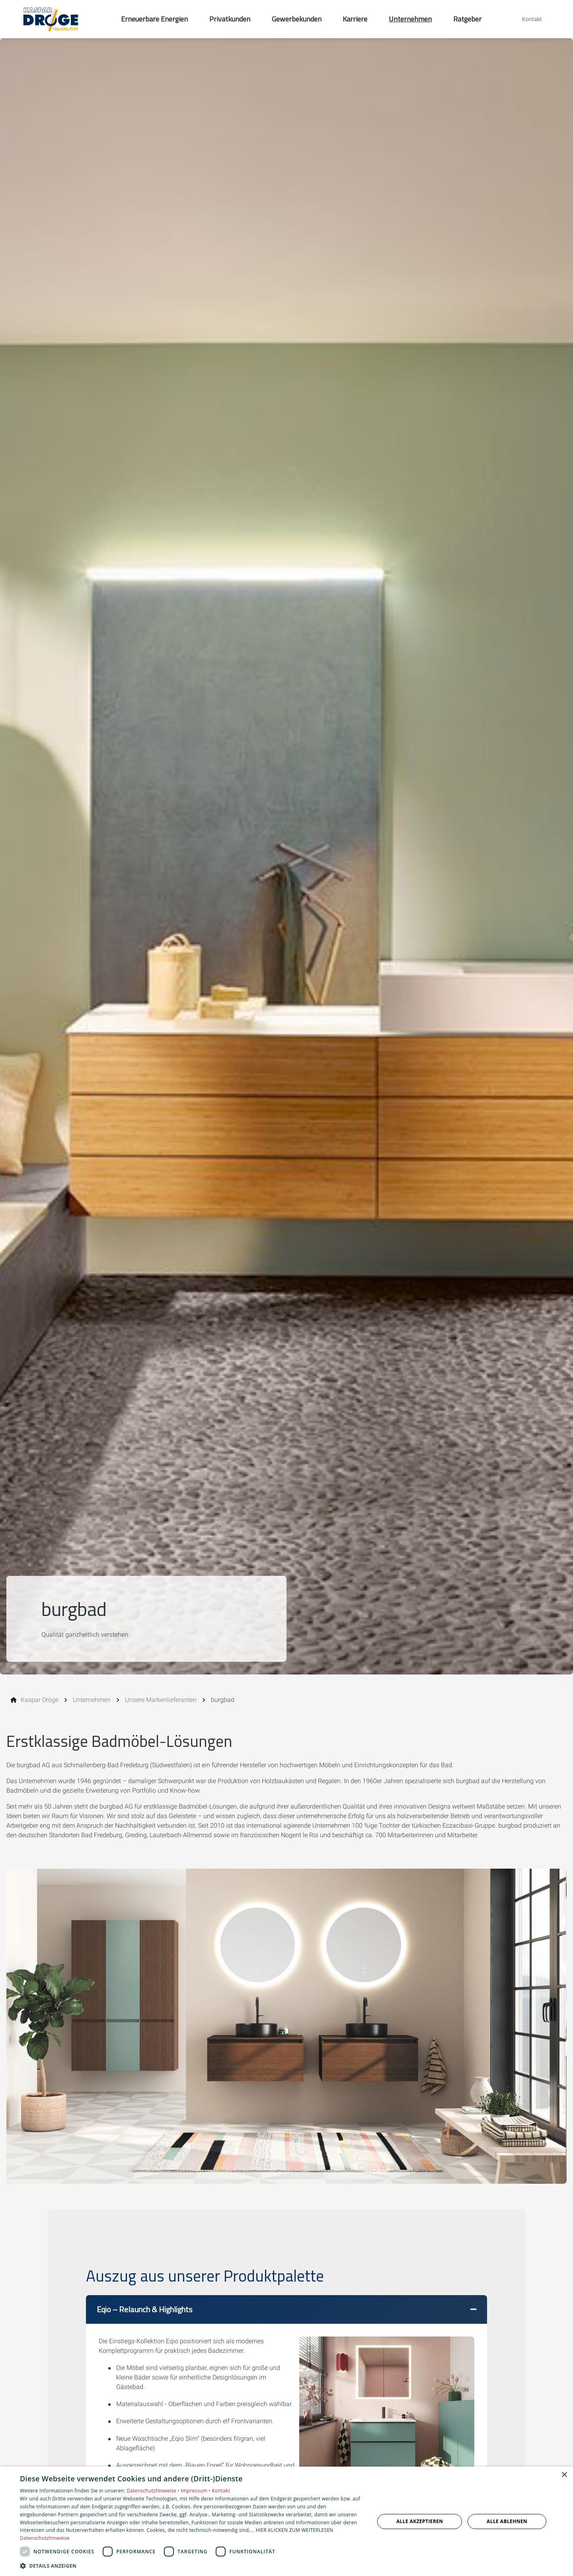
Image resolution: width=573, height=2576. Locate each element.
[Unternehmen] (92, 1700)
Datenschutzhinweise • (154, 2490)
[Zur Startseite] (60, 19)
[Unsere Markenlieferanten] (161, 1700)
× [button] (564, 2475)
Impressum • (196, 2490)
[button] (286, 2309)
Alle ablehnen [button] (507, 2521)
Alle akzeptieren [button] (419, 2521)
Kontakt (221, 2490)
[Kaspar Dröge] (39, 1700)
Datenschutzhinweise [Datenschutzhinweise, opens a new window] (45, 2538)
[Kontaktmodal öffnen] (526, 19)
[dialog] (286, 2521)
